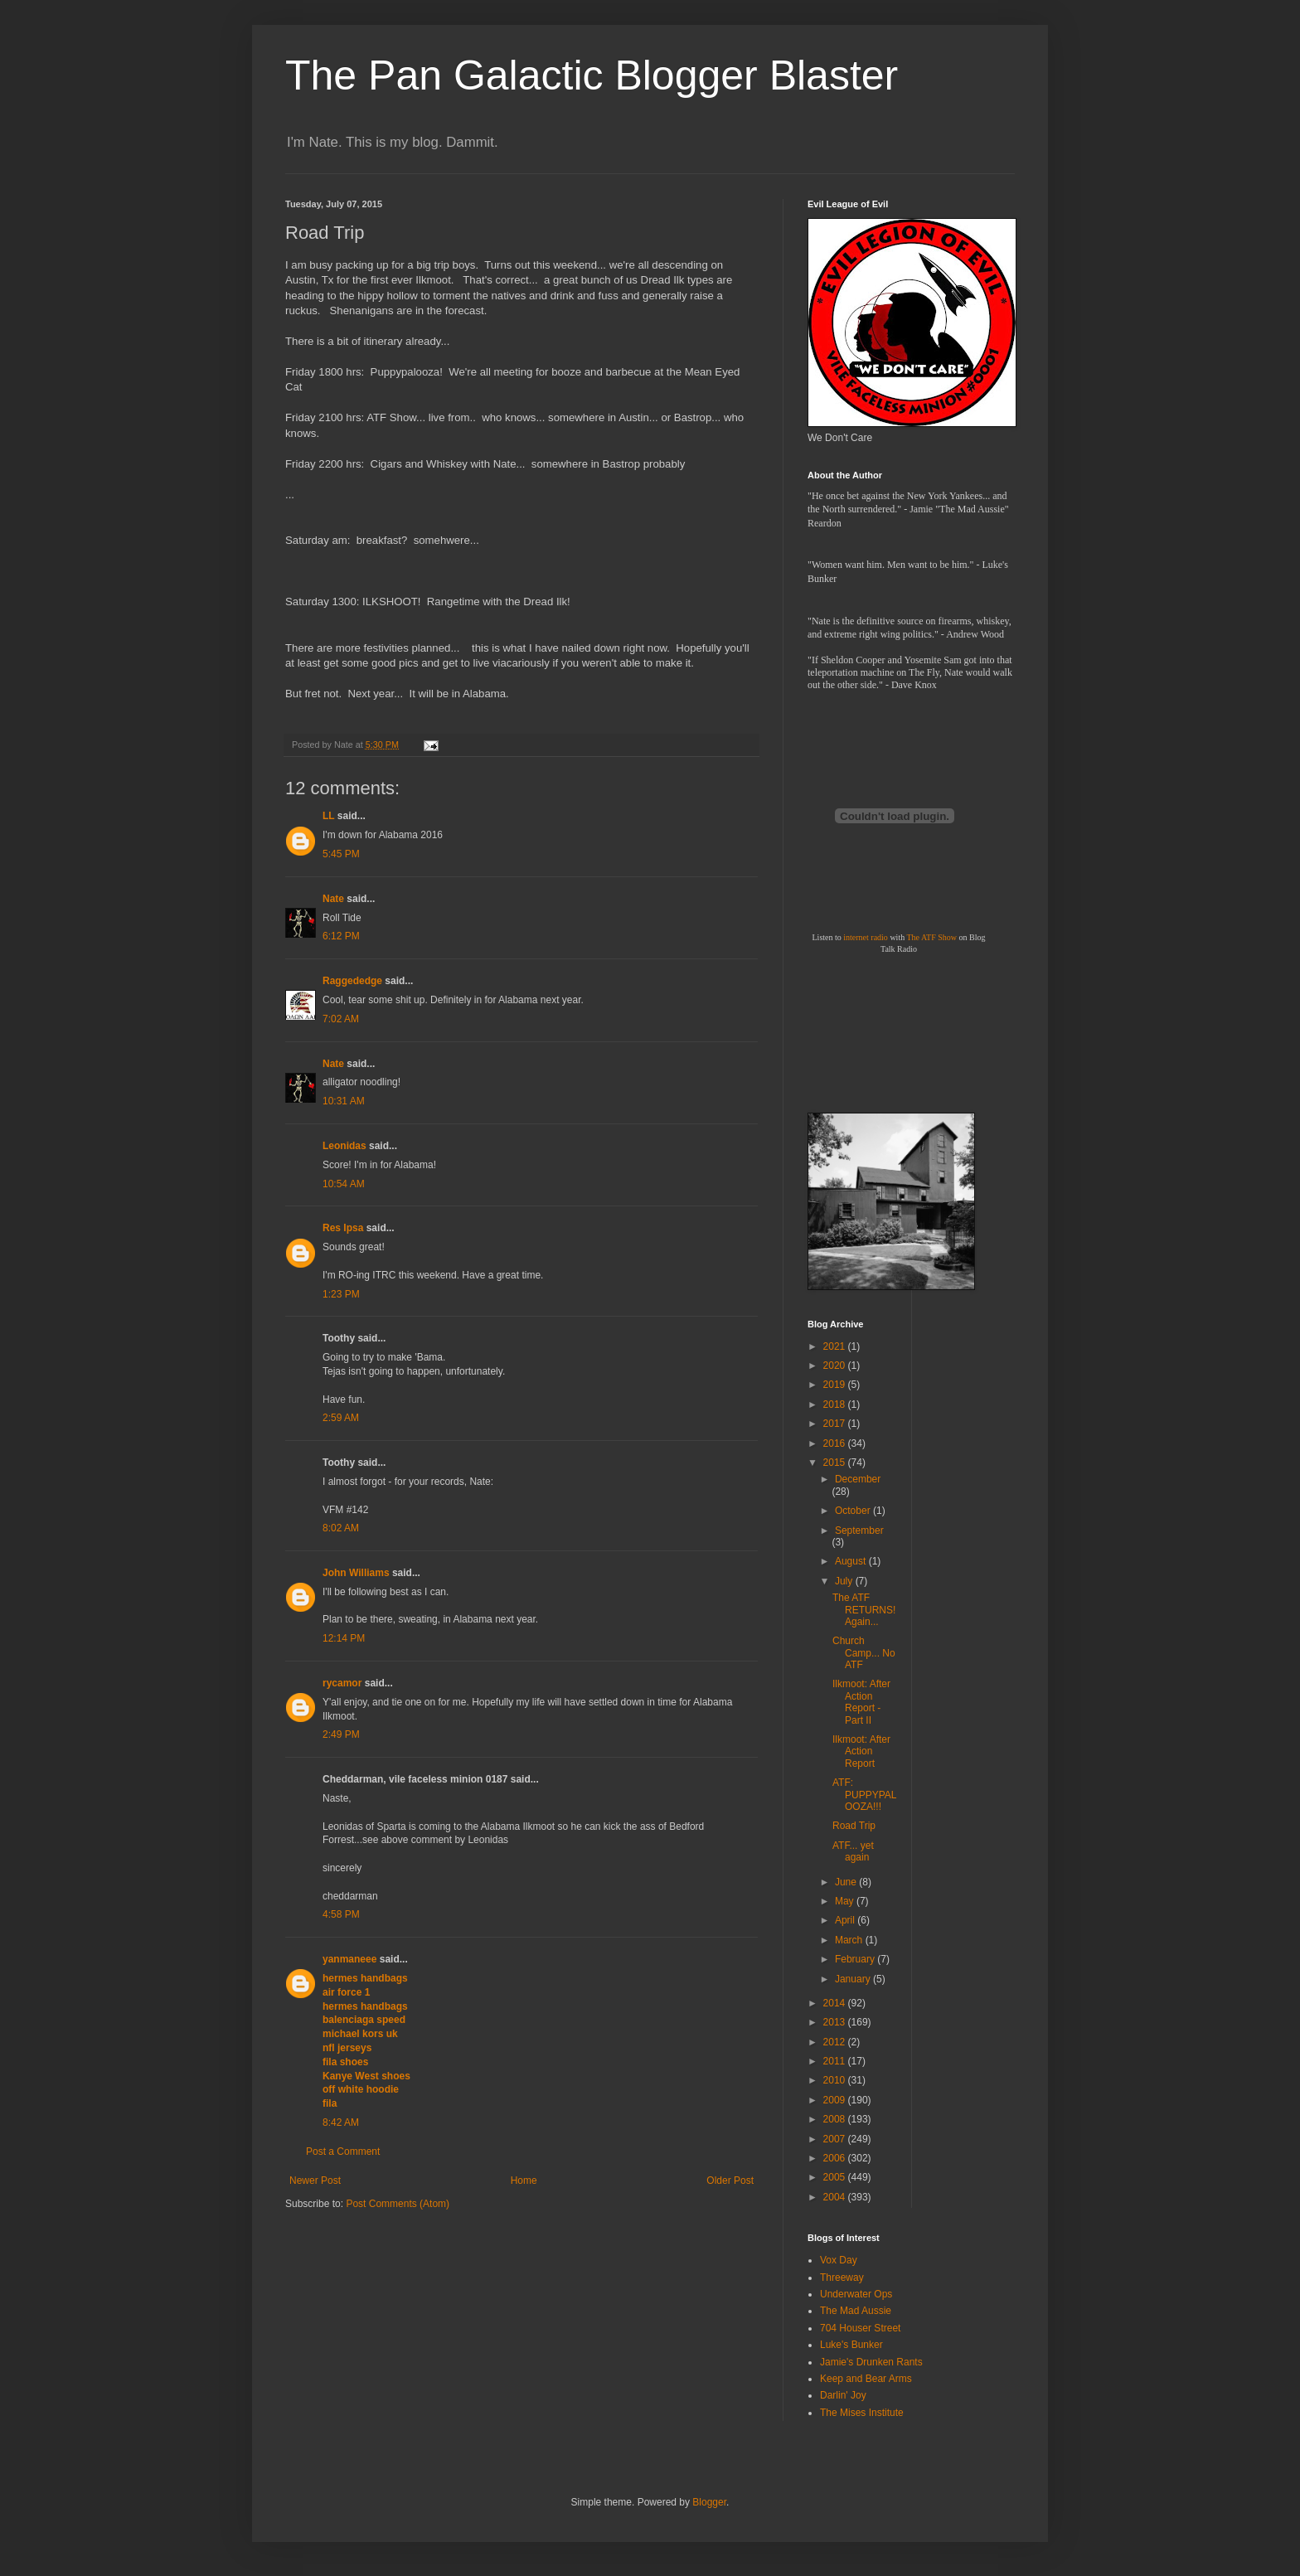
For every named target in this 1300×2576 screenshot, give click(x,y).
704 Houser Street (860, 2328)
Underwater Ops (856, 2294)
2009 (835, 2100)
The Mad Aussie (855, 2310)
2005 (835, 2177)
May (845, 1901)
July (845, 1581)
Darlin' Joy (843, 2395)
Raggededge (352, 981)
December (857, 1479)
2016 (835, 1443)
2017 (835, 1423)
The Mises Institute (862, 2412)
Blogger (709, 2502)
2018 (835, 1404)
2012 (835, 2042)
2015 (835, 1462)
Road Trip (854, 1825)
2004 (835, 2197)
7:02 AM (341, 1019)
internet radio (865, 937)
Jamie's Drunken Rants (871, 2362)
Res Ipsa (343, 1228)
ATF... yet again (853, 1851)
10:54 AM (344, 1184)
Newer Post (315, 2180)
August (852, 1561)
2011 (835, 2061)
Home (524, 2180)
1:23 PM (341, 1294)
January (854, 1979)
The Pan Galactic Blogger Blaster (591, 75)
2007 (835, 2139)
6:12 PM (341, 936)
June (847, 1882)
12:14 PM (344, 1638)
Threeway (842, 2277)
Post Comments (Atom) (397, 2204)
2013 (835, 2022)
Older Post (730, 2180)
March (850, 1940)
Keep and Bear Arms (866, 2378)
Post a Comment (343, 2151)
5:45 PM (341, 854)
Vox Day (838, 2260)
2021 (835, 1346)
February (856, 1959)
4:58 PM (341, 1914)
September (859, 1530)
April (846, 1920)
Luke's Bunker (851, 2344)
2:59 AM (341, 1418)
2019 (835, 1384)
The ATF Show (931, 937)
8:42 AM (341, 2122)
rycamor (342, 1683)
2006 (835, 2158)
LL (328, 816)
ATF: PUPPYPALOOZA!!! (864, 1794)
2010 (835, 2080)
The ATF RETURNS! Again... (863, 1610)
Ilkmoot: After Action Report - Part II (861, 1701)
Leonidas (344, 1146)
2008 (835, 2119)
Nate (333, 899)
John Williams (356, 1573)
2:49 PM (341, 1734)
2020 (835, 1365)
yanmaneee (349, 1959)
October (854, 1510)
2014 (835, 2003)
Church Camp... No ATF (863, 1653)
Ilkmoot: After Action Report (861, 1751)
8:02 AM (341, 1528)
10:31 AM (344, 1101)
